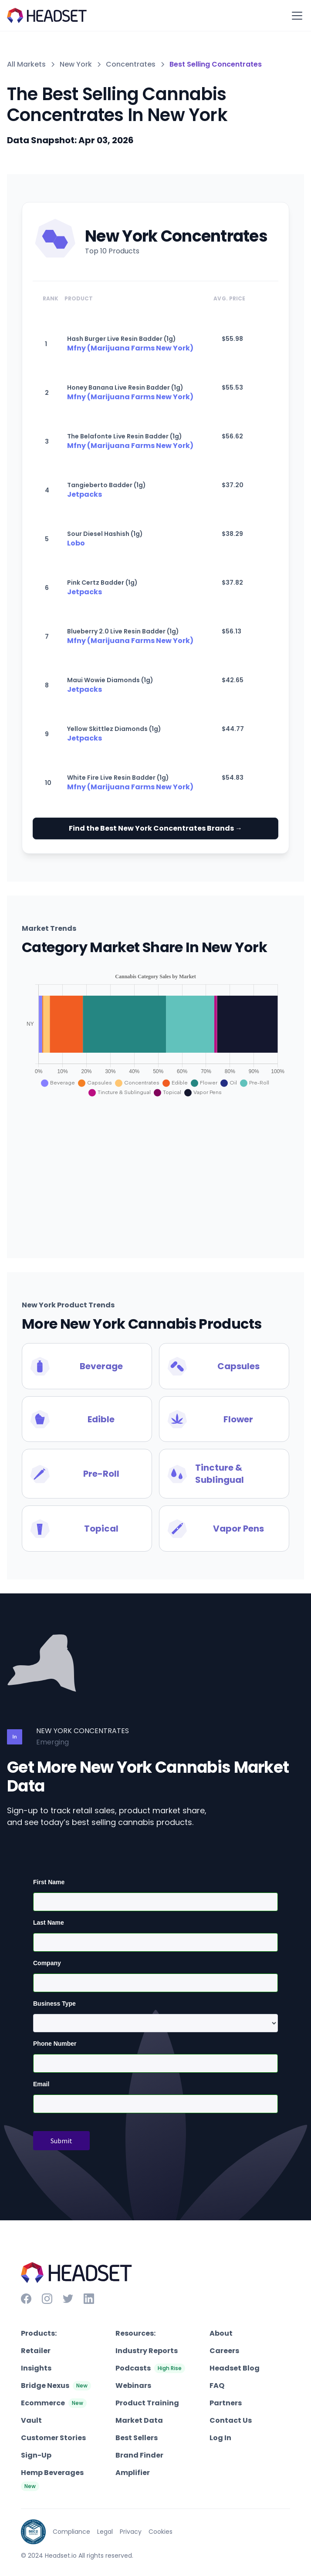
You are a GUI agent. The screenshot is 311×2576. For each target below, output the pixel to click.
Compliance (71, 2531)
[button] (295, 15)
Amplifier (132, 2473)
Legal (105, 2531)
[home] (47, 15)
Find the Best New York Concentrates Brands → (155, 828)
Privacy (131, 2531)
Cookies (160, 2531)
